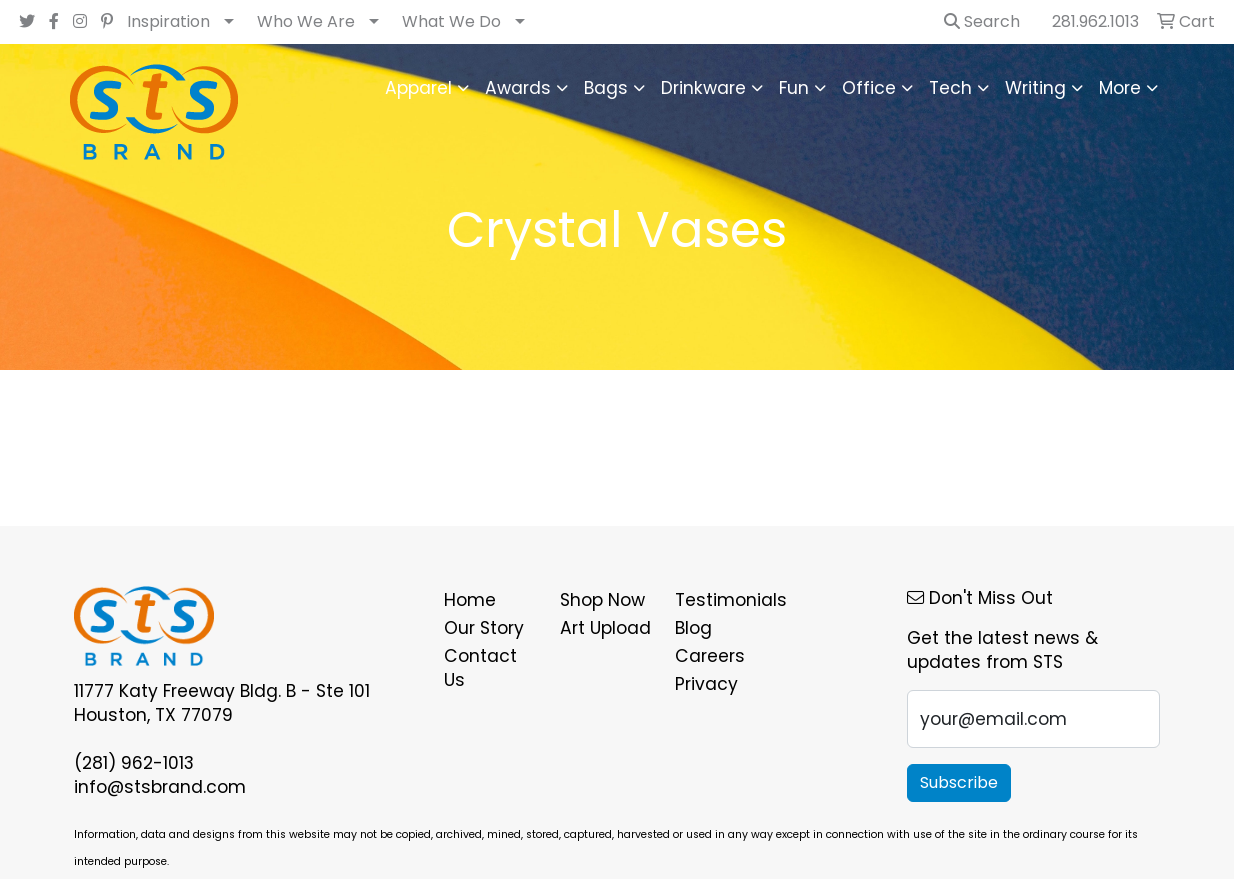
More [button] (1120, 88)
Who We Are (306, 21)
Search (982, 21)
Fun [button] (794, 88)
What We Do (451, 21)
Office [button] (869, 88)
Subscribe (959, 782)
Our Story (484, 628)
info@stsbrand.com (160, 787)
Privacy (706, 684)
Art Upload (605, 628)
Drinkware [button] (703, 88)
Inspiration (168, 21)
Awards (518, 88)
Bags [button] (606, 88)
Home (470, 600)
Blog (693, 628)
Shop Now (602, 600)
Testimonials (721, 600)
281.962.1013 (1095, 21)
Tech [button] (950, 88)
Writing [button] (1035, 88)
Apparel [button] (418, 88)
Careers (710, 656)
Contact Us (480, 668)
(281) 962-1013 (134, 763)
